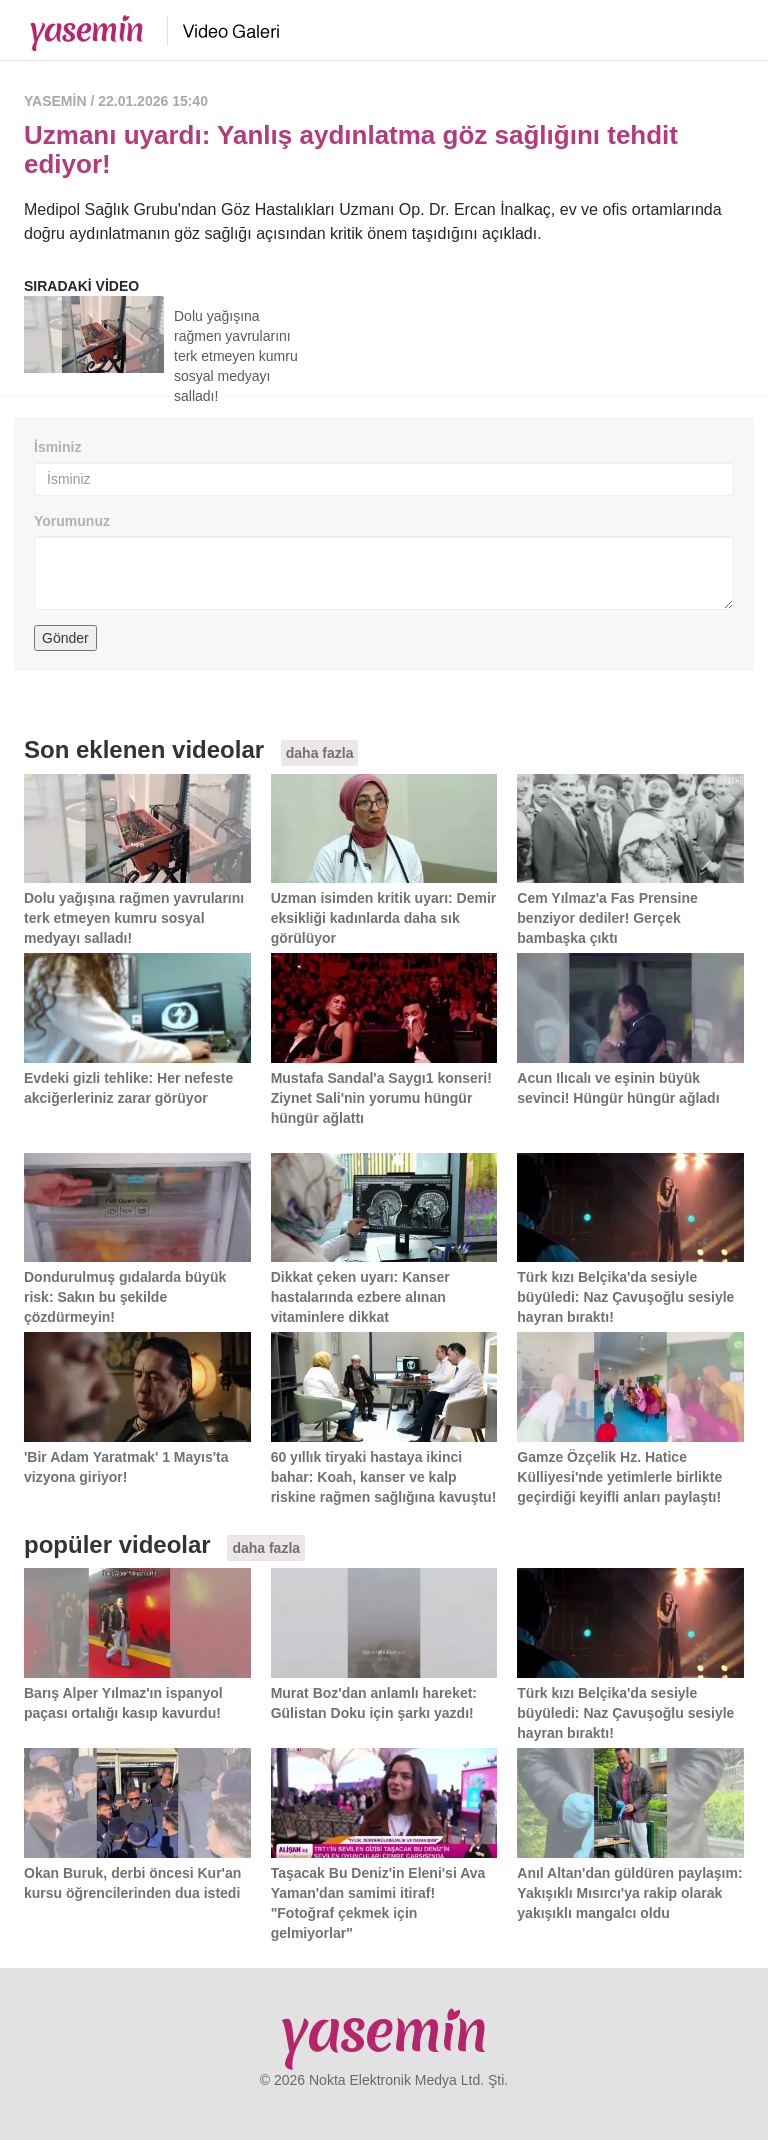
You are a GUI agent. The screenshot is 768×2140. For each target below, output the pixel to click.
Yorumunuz (72, 521)
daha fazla (320, 753)
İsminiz (57, 447)
